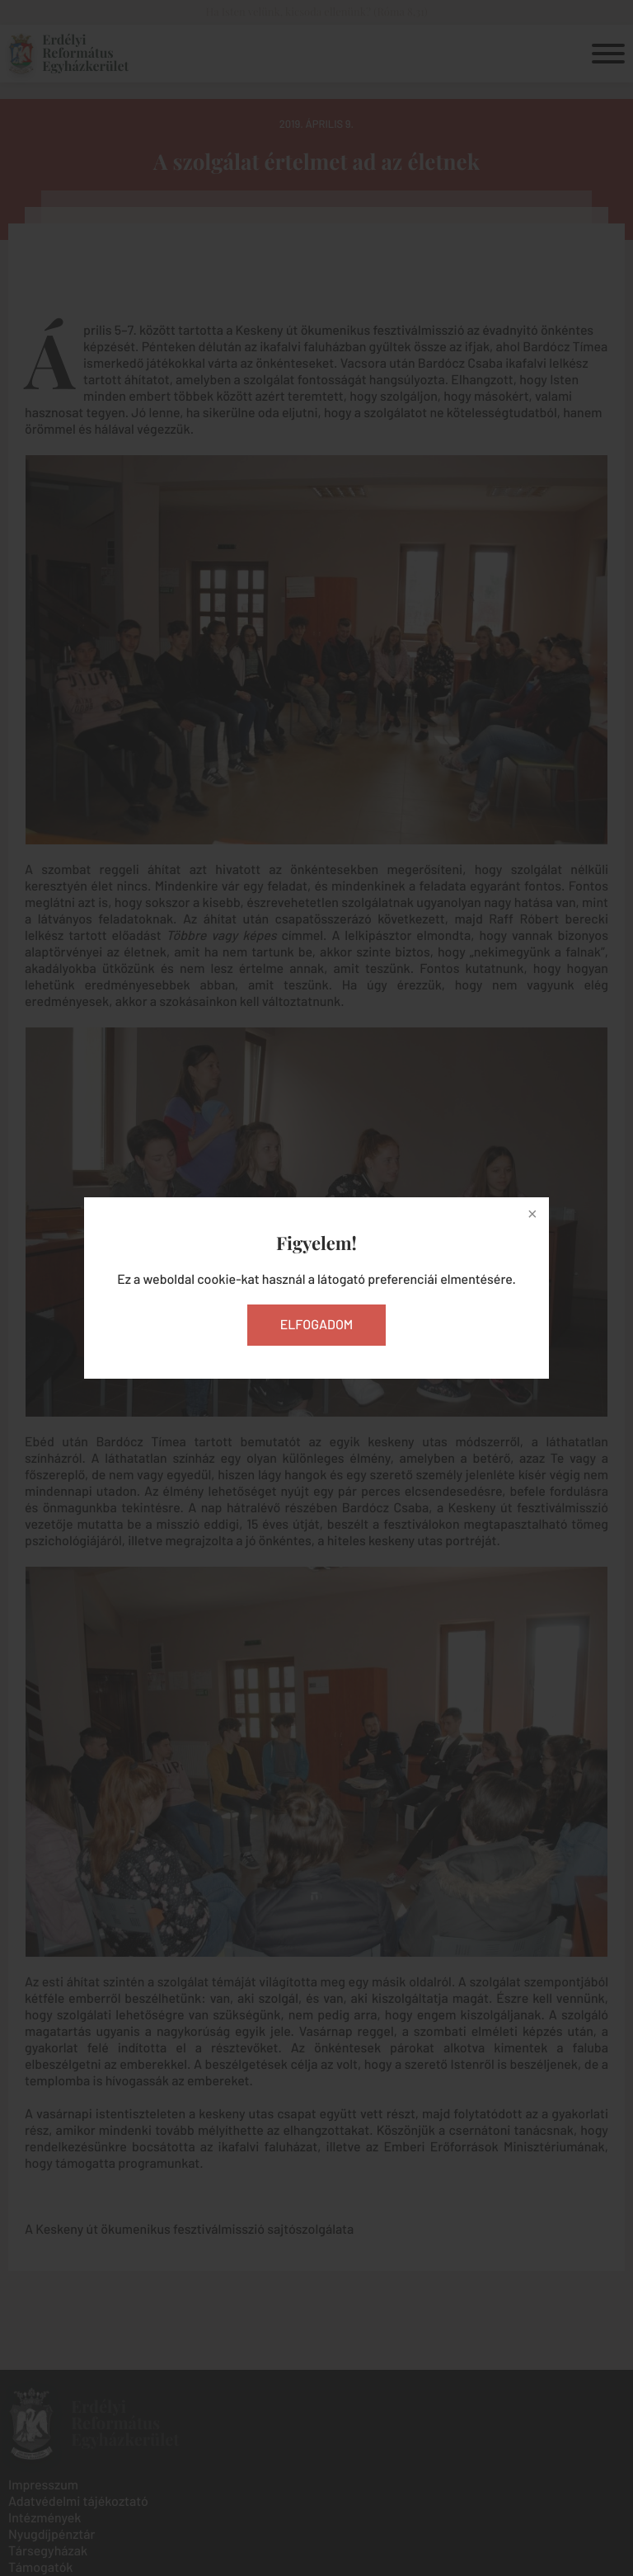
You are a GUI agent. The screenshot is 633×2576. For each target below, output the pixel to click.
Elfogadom (317, 1325)
